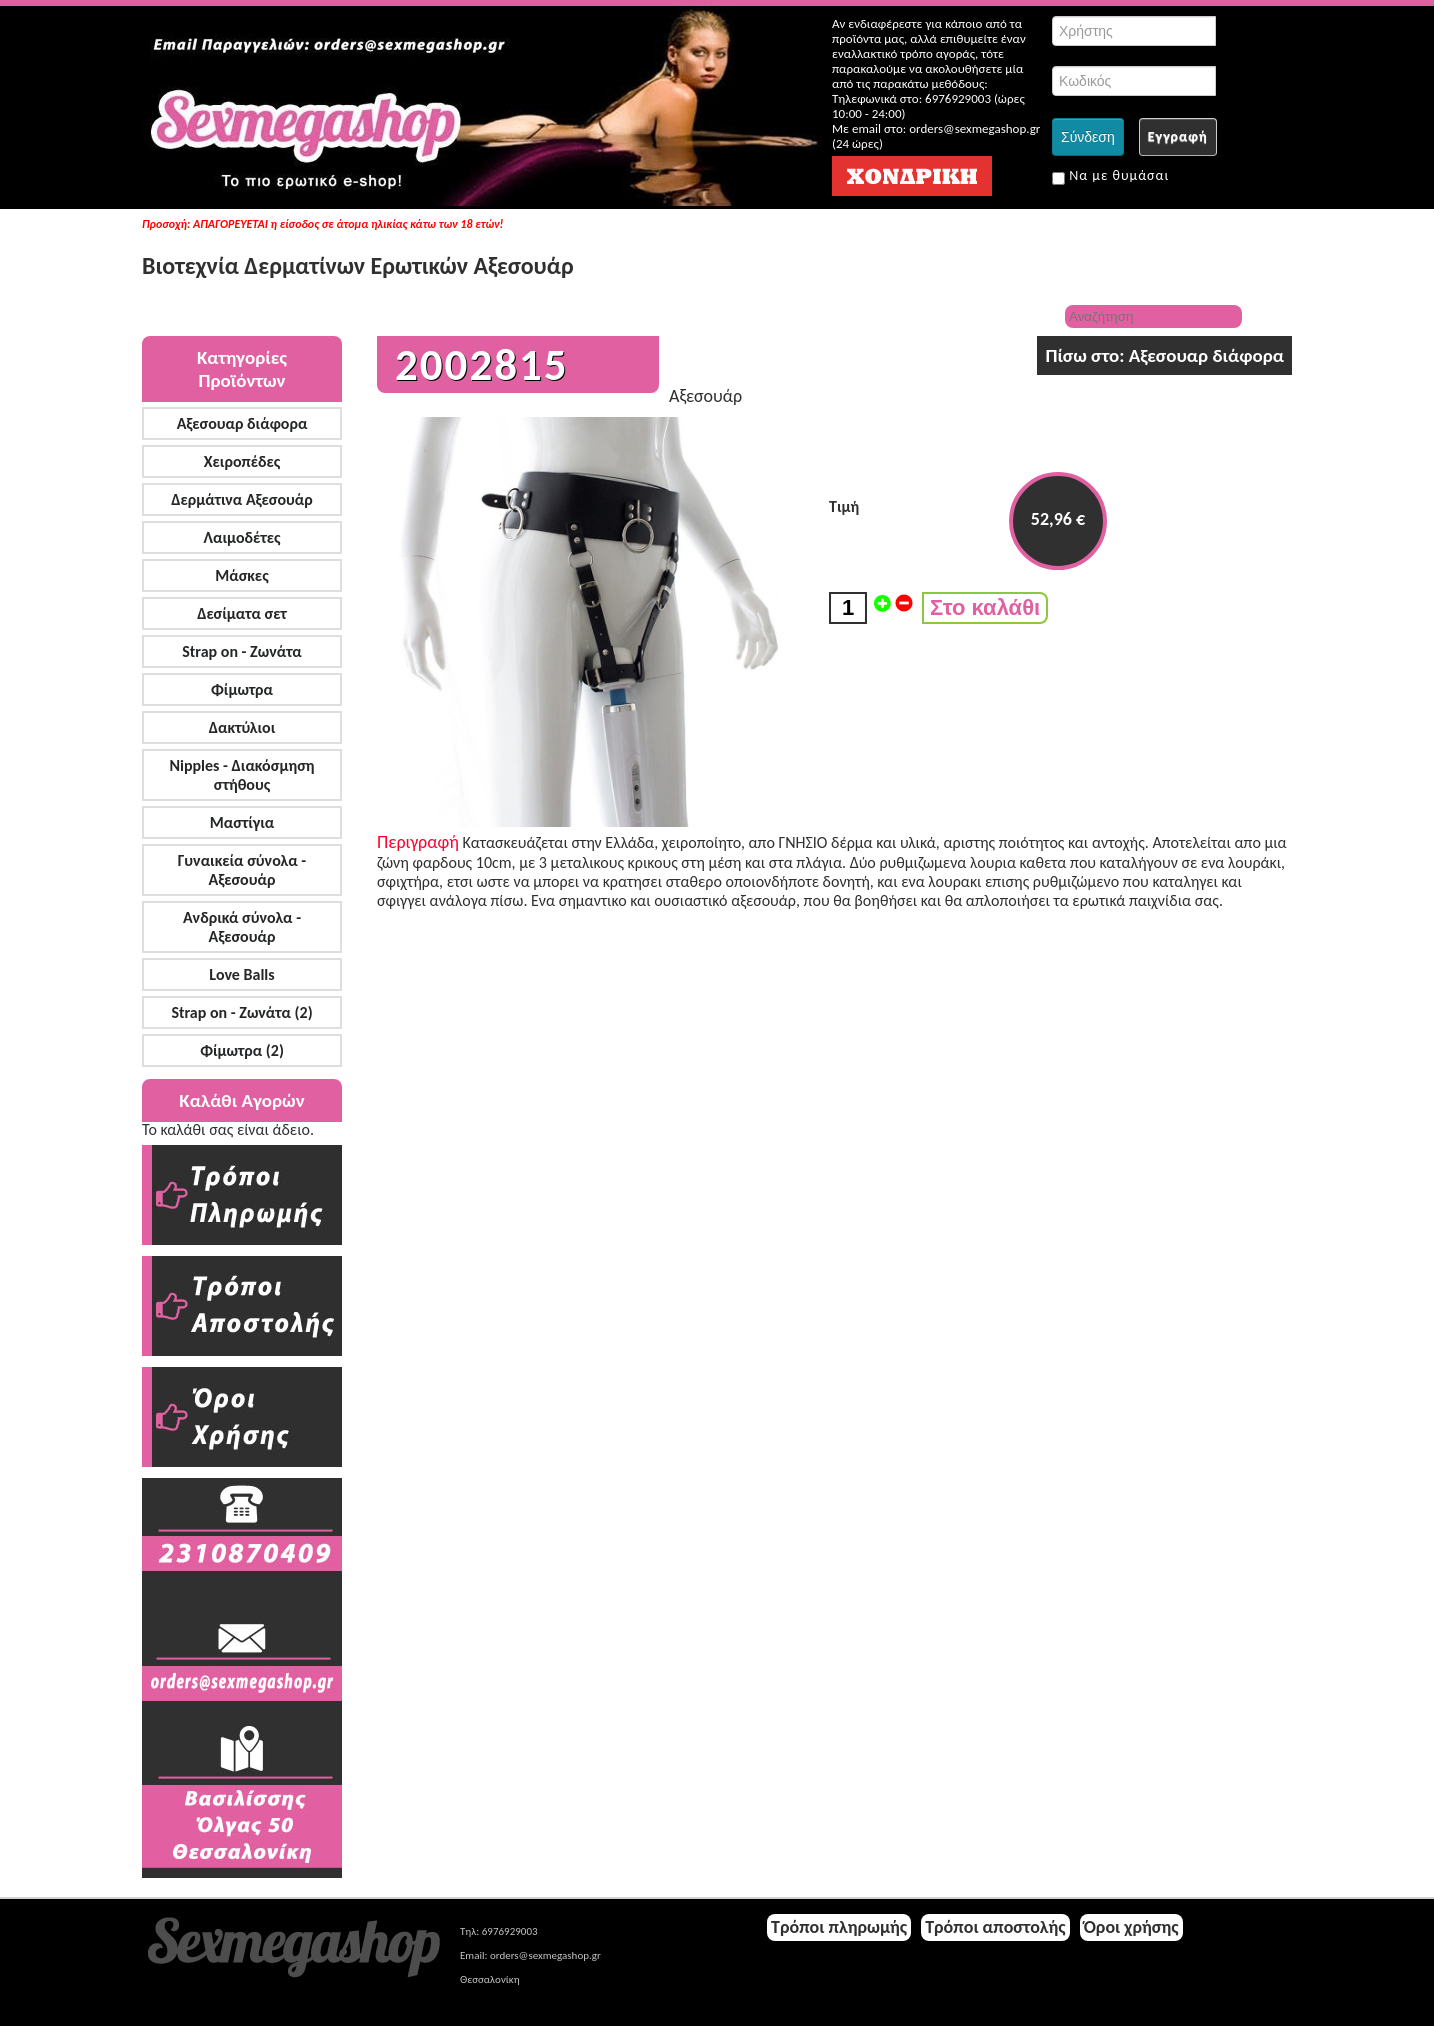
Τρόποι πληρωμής (839, 1927)
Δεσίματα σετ (242, 613)
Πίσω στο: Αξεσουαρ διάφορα (1164, 355)
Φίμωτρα (242, 689)
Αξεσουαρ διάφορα (242, 423)
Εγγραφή (1178, 136)
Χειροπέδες (242, 461)
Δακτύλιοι (242, 727)
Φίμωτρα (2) (242, 1050)
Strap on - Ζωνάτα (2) (241, 1012)
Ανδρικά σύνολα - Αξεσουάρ (242, 927)
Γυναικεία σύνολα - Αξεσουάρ (242, 870)
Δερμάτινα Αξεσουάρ (242, 499)
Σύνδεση (1088, 137)
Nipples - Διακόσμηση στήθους (241, 775)
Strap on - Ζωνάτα (242, 651)
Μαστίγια (242, 822)
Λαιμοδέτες (242, 537)
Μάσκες (241, 575)
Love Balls (241, 974)
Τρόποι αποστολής (995, 1927)
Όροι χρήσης (1131, 1927)
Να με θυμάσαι (1110, 176)
